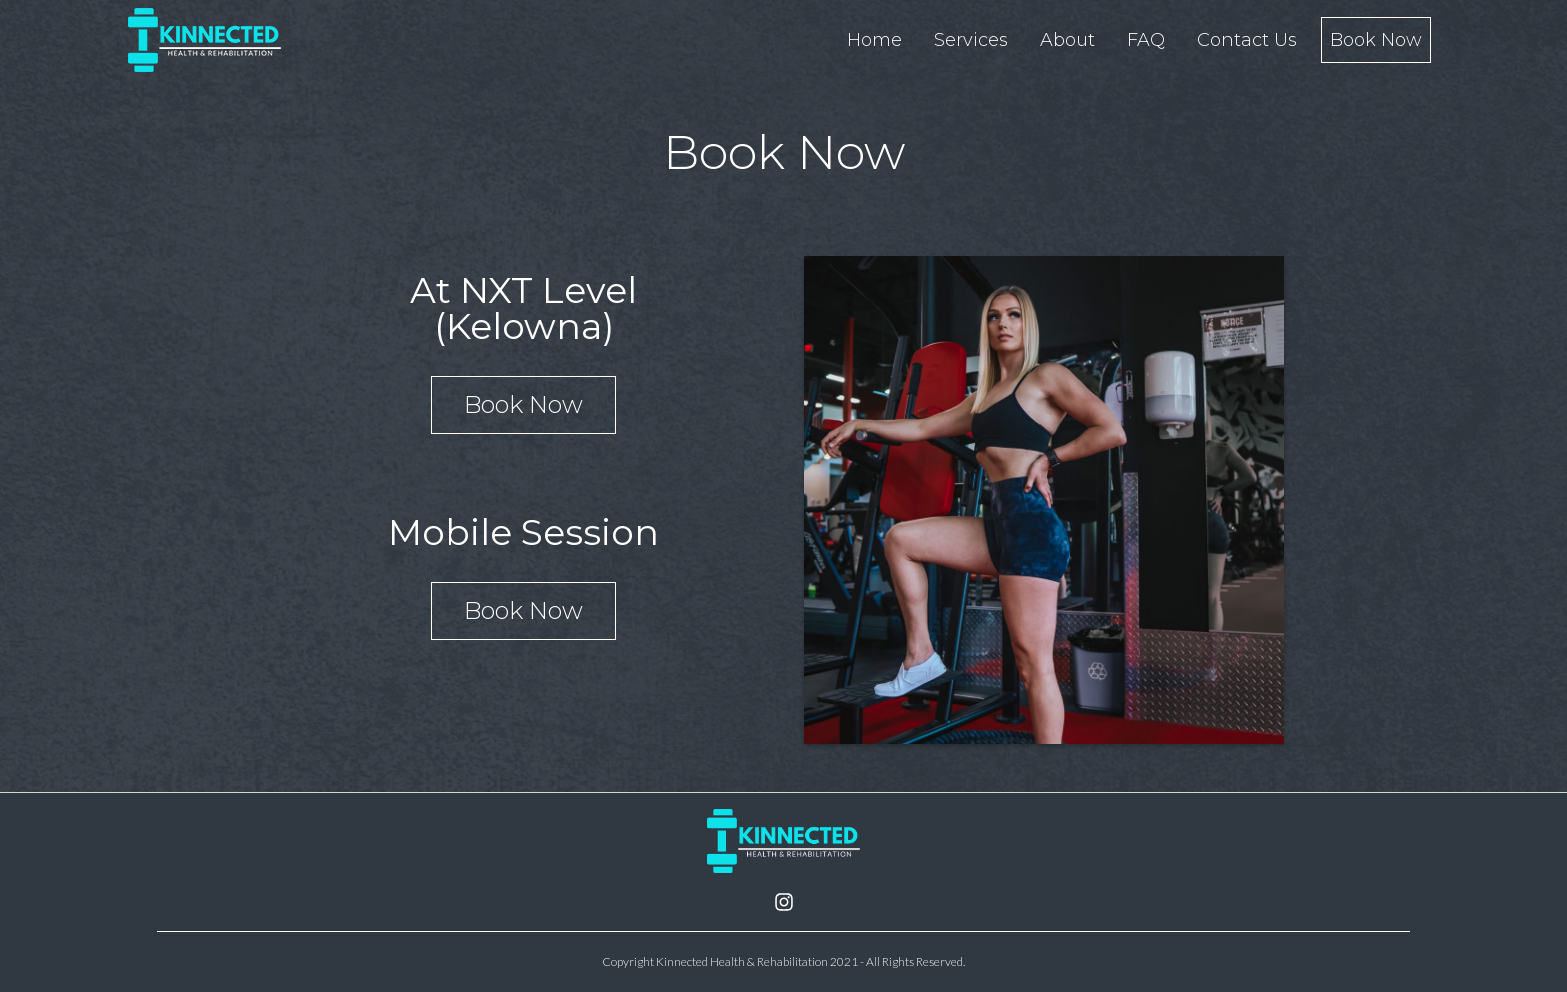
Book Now (523, 404)
